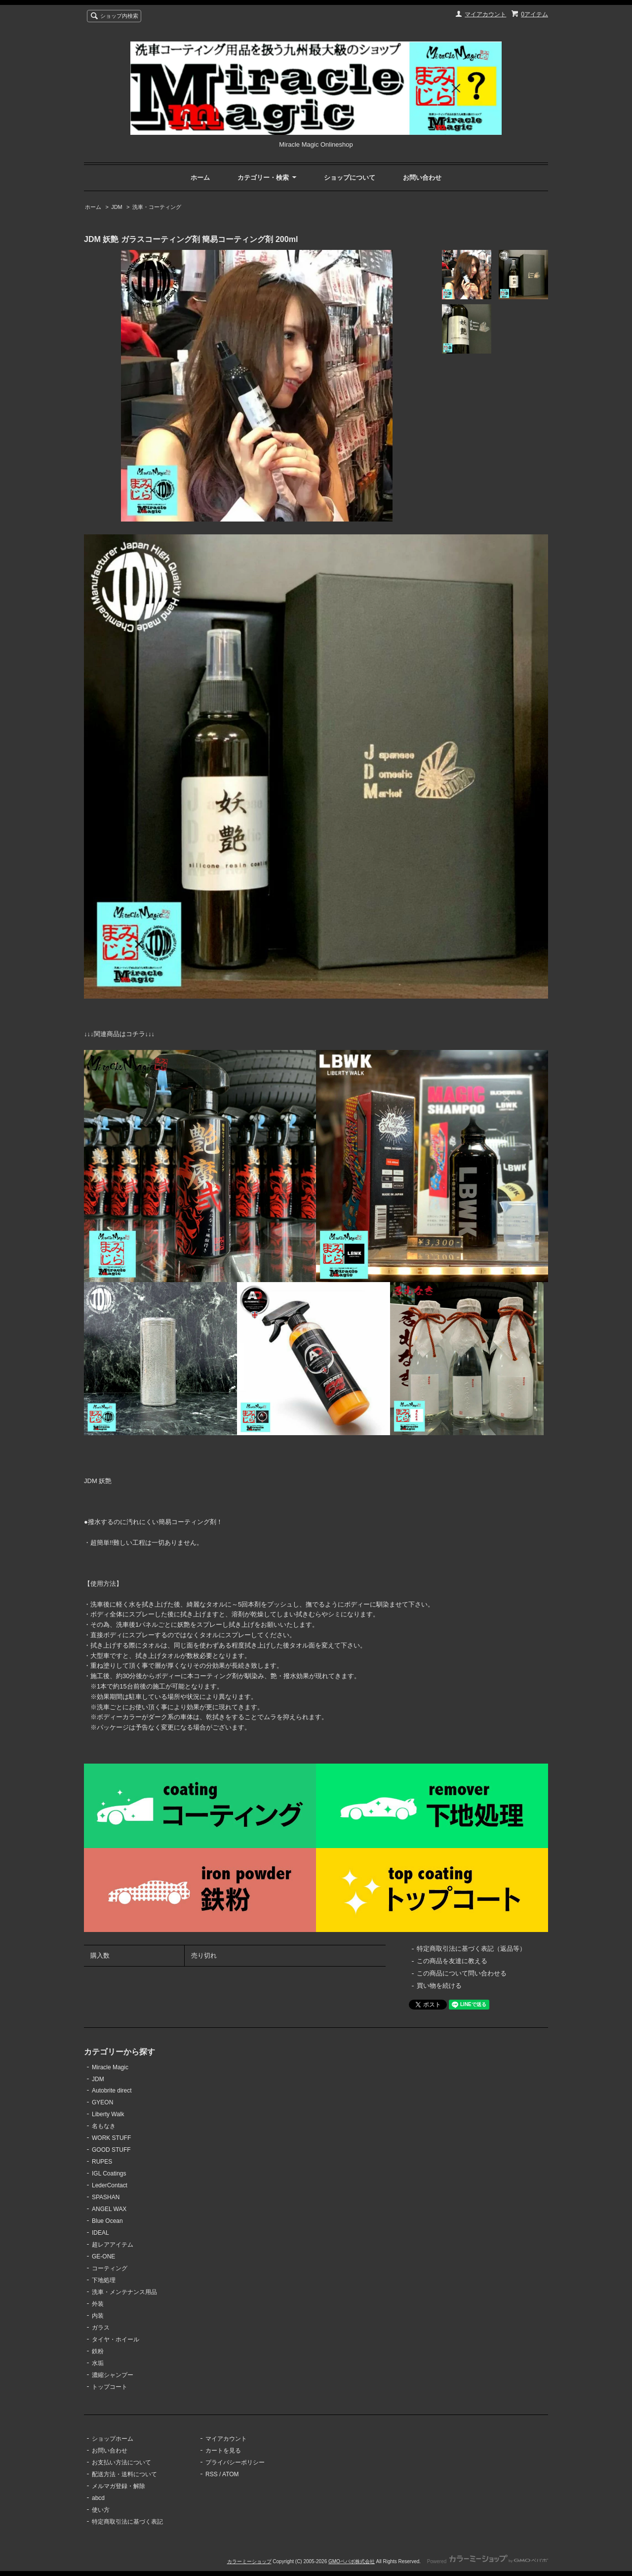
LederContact (109, 2185)
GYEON (102, 2102)
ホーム (200, 177)
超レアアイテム (112, 2244)
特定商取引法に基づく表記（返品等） (471, 1948)
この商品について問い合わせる (462, 1973)
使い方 (101, 2509)
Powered (487, 2561)
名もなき (104, 2126)
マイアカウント (485, 14)
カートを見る (223, 2450)
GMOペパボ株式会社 (351, 2561)
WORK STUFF (111, 2137)
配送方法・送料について (124, 2474)
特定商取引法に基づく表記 (127, 2521)
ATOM (230, 2474)
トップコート (109, 2386)
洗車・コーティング (156, 207)
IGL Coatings (109, 2173)
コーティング (109, 2268)
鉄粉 (98, 2351)
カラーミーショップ (249, 2561)
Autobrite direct (112, 2090)
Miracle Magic (110, 2067)
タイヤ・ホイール (115, 2339)
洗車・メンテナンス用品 (124, 2292)
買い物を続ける (439, 1985)
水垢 (98, 2363)
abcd (98, 2498)
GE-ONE (103, 2256)
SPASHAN (105, 2197)
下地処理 (104, 2280)
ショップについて (349, 177)
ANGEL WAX (109, 2209)
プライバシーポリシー (235, 2462)
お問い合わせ (422, 177)
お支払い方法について (121, 2462)
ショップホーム (112, 2438)
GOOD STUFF (111, 2149)
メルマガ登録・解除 (118, 2486)
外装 (98, 2303)
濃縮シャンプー (112, 2375)
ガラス (101, 2327)
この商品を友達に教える (452, 1961)
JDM (116, 207)
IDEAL (100, 2232)
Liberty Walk (108, 2114)
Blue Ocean (107, 2220)
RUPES (102, 2161)
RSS (211, 2474)
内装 (98, 2315)
